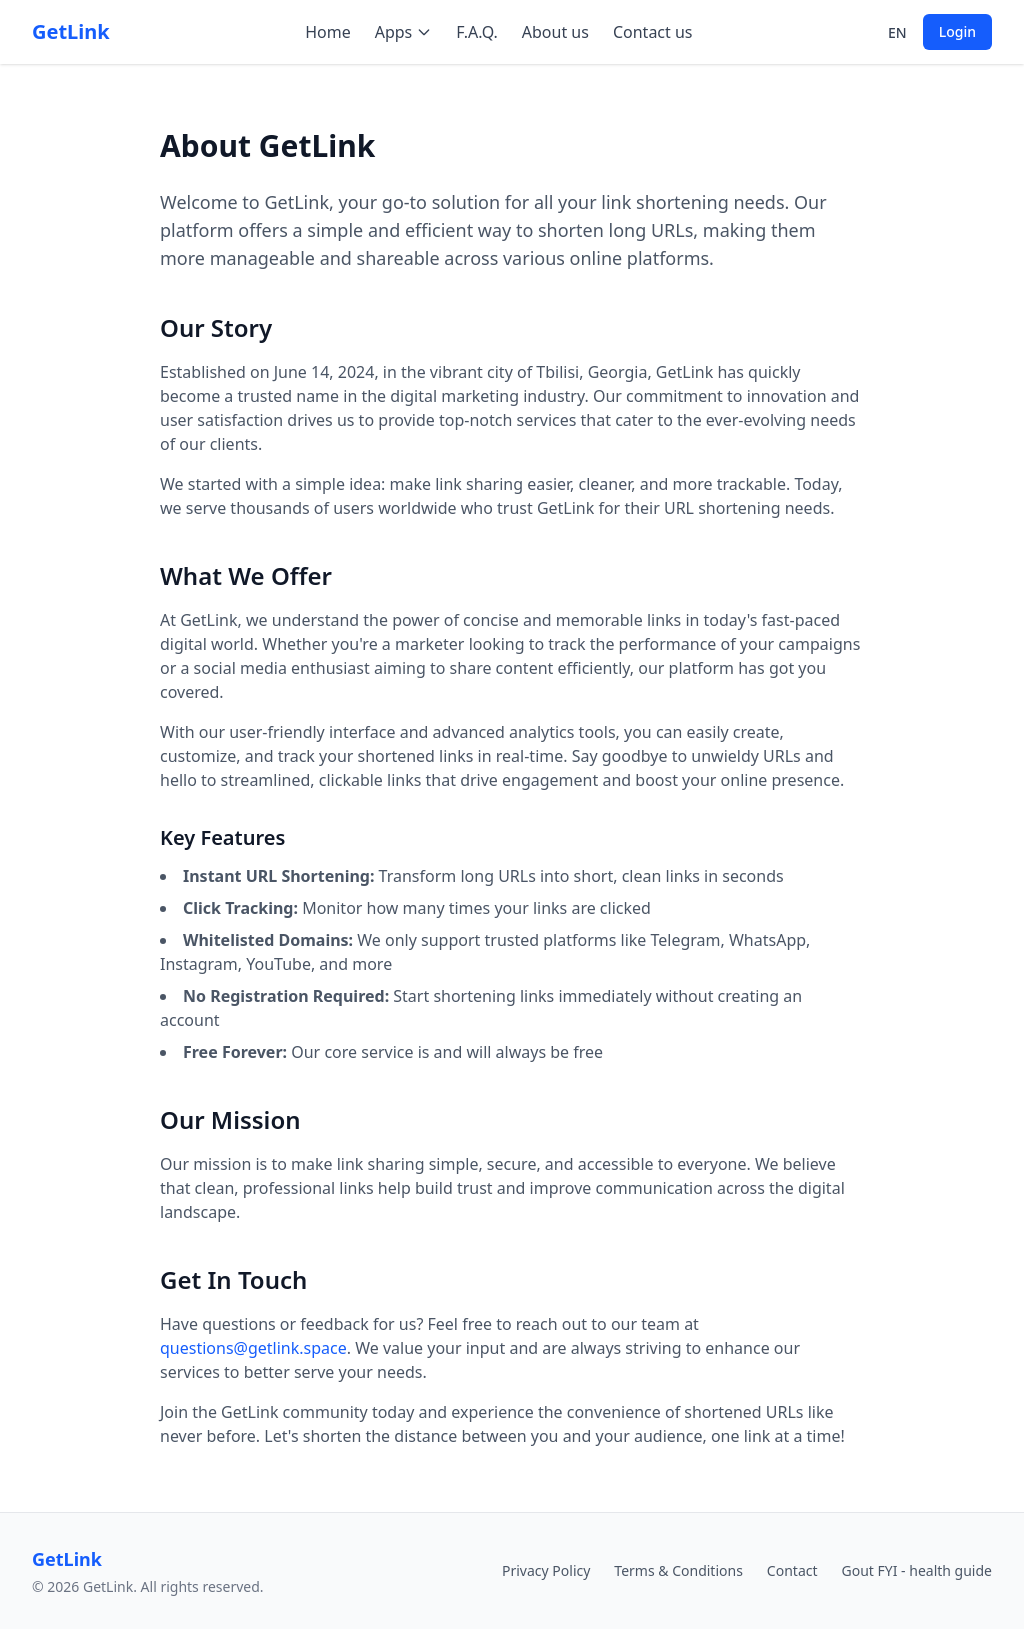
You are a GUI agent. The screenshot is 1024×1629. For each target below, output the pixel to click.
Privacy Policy (546, 1570)
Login (957, 31)
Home (328, 32)
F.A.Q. (477, 32)
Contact (792, 1570)
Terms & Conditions (678, 1570)
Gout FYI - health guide (917, 1570)
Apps (404, 32)
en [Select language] (897, 32)
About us (555, 32)
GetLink (71, 31)
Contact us (653, 32)
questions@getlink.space (253, 1348)
